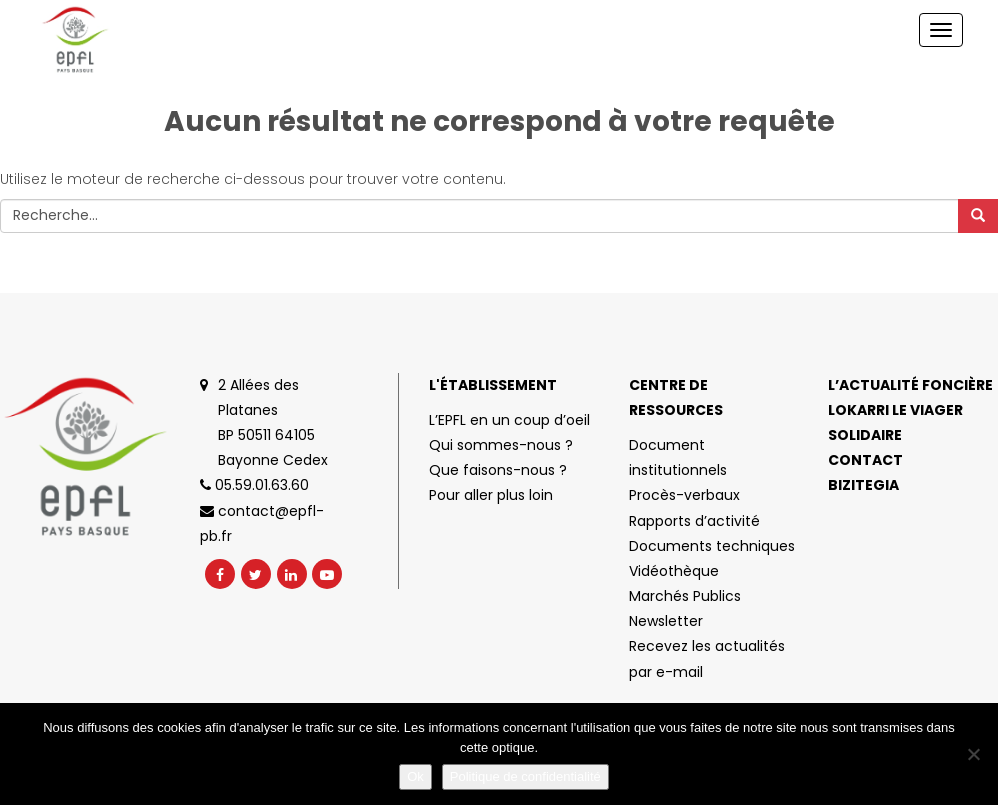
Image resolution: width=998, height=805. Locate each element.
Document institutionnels (678, 457)
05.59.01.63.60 (254, 485)
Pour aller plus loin (491, 495)
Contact (865, 460)
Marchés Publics (685, 596)
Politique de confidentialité (525, 776)
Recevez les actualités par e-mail (707, 658)
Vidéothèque (674, 571)
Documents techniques (712, 546)
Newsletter (666, 621)
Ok (415, 776)
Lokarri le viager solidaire (895, 422)
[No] (973, 754)
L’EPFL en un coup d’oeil (509, 420)
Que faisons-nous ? (498, 470)
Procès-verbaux (684, 495)
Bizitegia (863, 485)
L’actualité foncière (910, 385)
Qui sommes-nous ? (501, 445)
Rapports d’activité (694, 521)
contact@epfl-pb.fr (262, 523)
